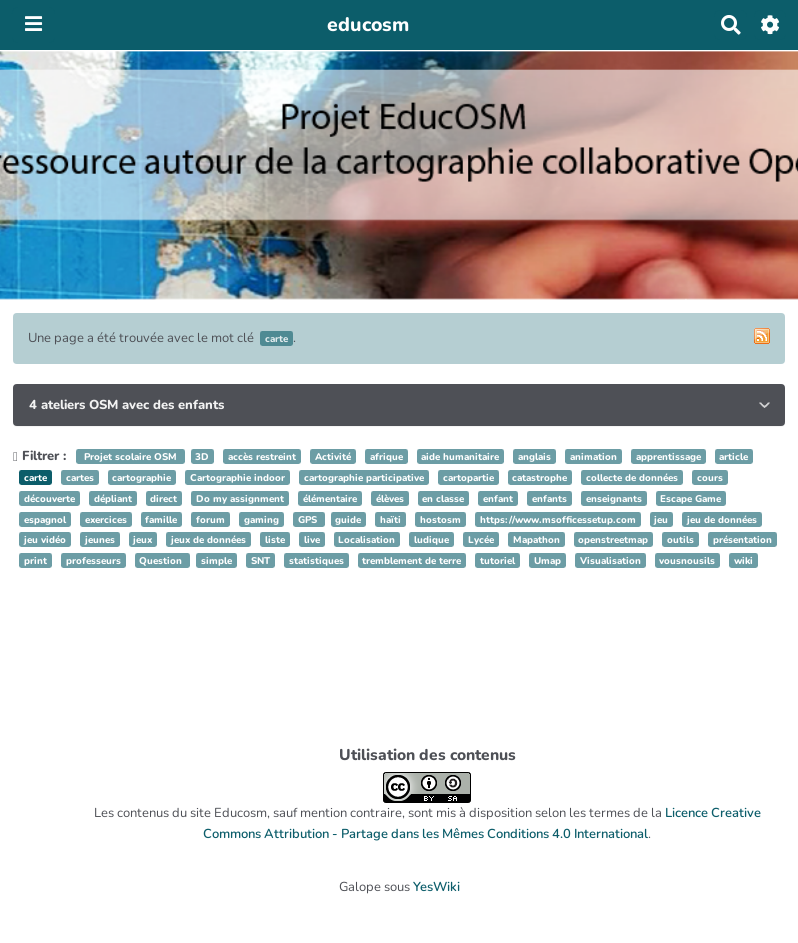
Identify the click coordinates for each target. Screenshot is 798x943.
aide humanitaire (460, 456)
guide (348, 519)
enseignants (614, 498)
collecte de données (632, 477)
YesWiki (436, 887)
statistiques (316, 560)
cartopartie (468, 477)
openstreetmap (613, 539)
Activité (333, 456)
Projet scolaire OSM (130, 456)
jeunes (100, 539)
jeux (142, 539)
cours (710, 477)
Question (162, 560)
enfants (549, 498)
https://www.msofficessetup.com (558, 519)
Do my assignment (240, 498)
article (733, 456)
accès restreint (262, 456)
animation (593, 456)
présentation (742, 539)
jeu (661, 519)
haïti (390, 519)
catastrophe (539, 477)
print (35, 560)
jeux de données (208, 539)
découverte (49, 498)
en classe (443, 498)
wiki (743, 560)
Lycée (481, 539)
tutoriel (497, 560)
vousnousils (687, 560)
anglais (534, 456)
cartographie (141, 477)
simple (216, 560)
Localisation (366, 539)
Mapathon (536, 539)
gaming (261, 519)
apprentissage (668, 456)
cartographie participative (364, 477)
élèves (390, 498)
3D (202, 456)
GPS (309, 519)
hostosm (440, 519)
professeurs (93, 560)
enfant (498, 498)
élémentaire (330, 498)
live (312, 539)
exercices (106, 519)
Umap (547, 560)
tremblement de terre (411, 560)
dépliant (113, 498)
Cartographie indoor (237, 477)
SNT (260, 560)
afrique (386, 456)
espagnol (45, 519)
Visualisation (610, 560)
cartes (80, 477)
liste (275, 539)
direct (163, 498)
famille (161, 519)
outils (680, 539)
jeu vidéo (45, 539)
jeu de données (722, 519)
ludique (431, 539)
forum (210, 519)
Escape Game (690, 498)
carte (35, 477)
